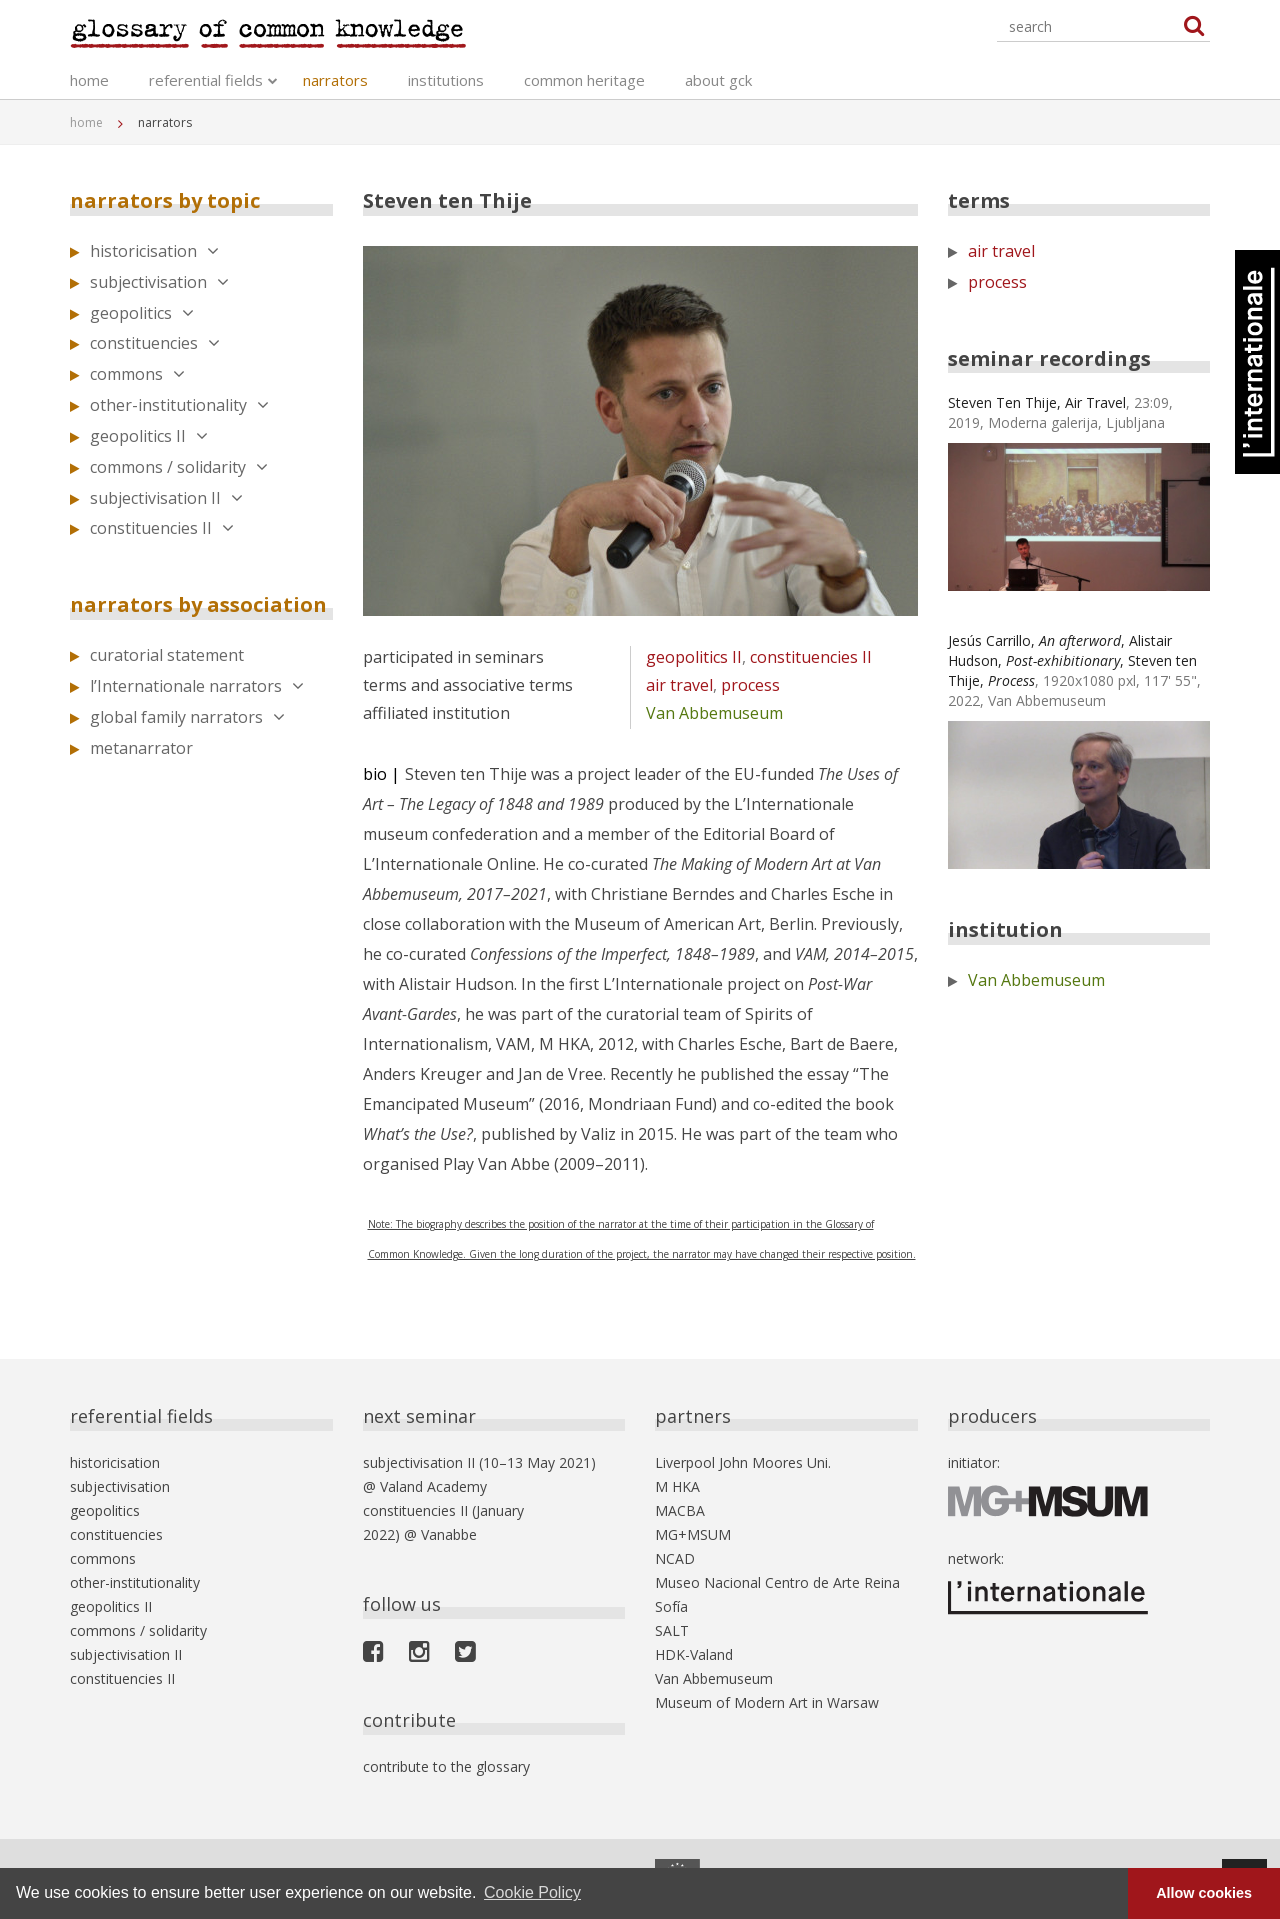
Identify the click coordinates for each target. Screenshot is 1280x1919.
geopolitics (142, 313)
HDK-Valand (694, 1654)
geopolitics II (149, 436)
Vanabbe (449, 1534)
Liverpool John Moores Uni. (743, 1462)
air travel (679, 685)
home (89, 80)
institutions (446, 80)
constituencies (155, 343)
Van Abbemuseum (714, 713)
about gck (718, 80)
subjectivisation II (166, 498)
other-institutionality (179, 405)
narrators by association (198, 604)
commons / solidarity (179, 467)
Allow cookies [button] (1204, 1893)
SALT (672, 1630)
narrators (335, 80)
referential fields (206, 80)
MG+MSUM (693, 1534)
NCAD (675, 1558)
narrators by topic (165, 200)
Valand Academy (433, 1486)
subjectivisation (159, 282)
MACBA (680, 1510)
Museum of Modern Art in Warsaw (767, 1702)
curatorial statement (167, 655)
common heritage (584, 80)
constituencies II (162, 528)
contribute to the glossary (446, 1766)
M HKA (677, 1486)
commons (137, 374)
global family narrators (187, 717)
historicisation (154, 251)
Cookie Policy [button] (532, 1892)
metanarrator (141, 748)
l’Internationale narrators (197, 686)
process (750, 685)
